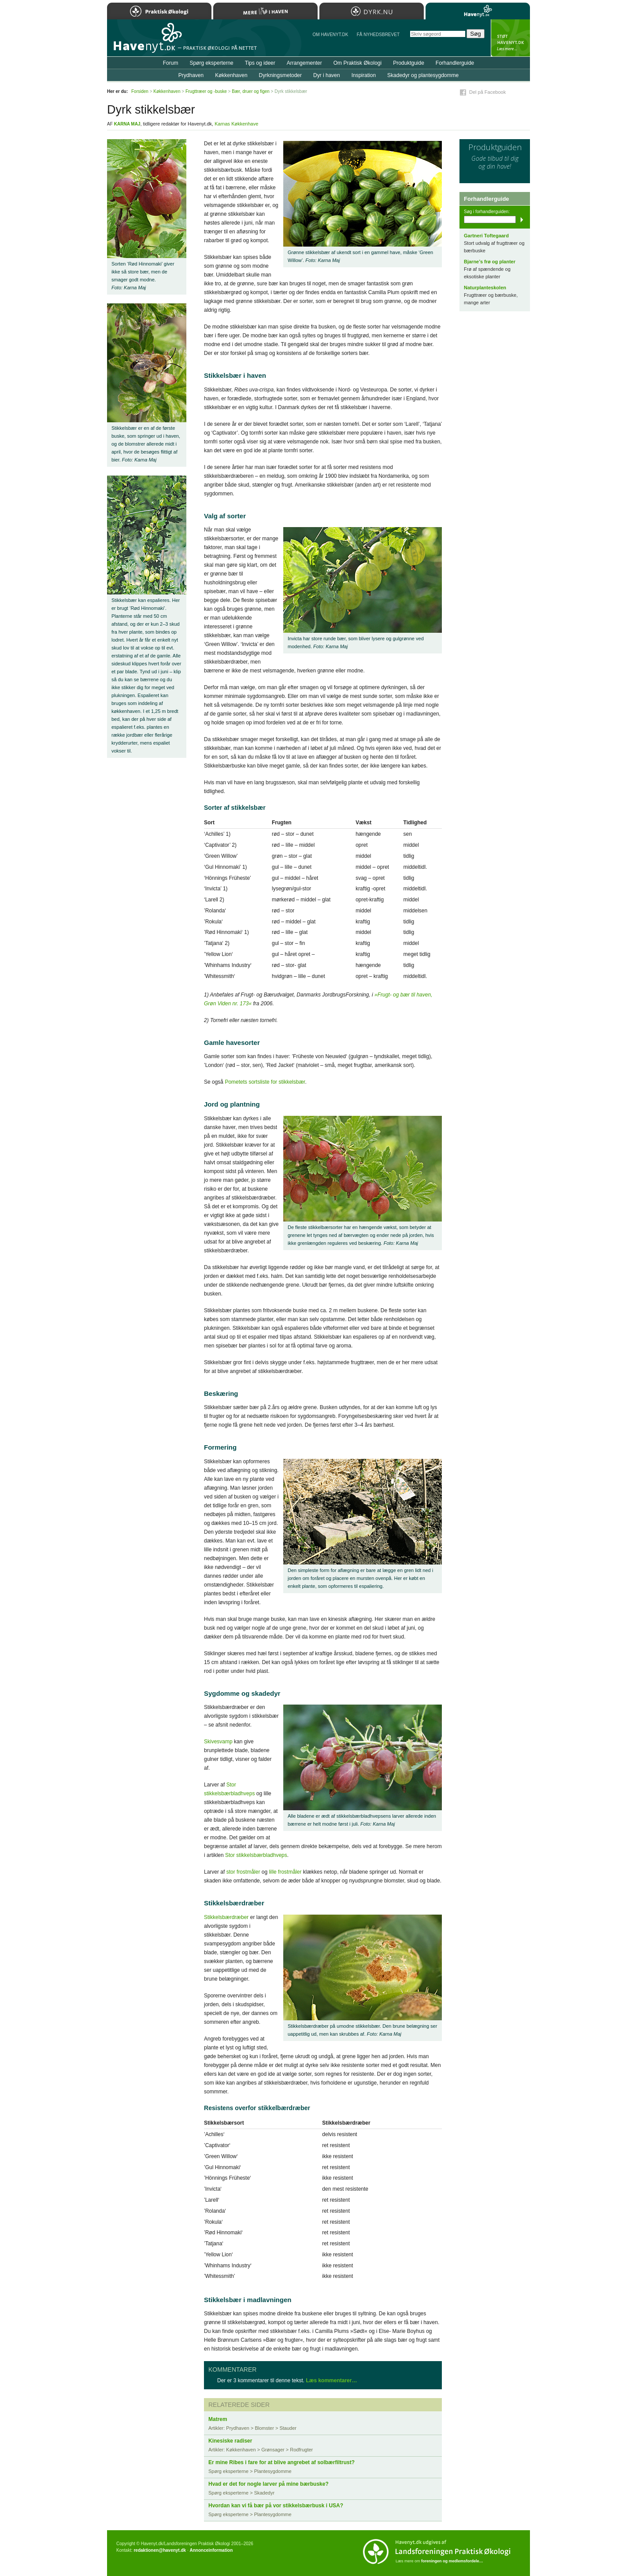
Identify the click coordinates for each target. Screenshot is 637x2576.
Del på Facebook (487, 92)
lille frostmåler (285, 1872)
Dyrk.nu (371, 11)
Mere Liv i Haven (265, 11)
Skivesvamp (218, 1741)
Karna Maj (127, 124)
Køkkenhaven (231, 75)
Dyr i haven (326, 75)
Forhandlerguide (455, 63)
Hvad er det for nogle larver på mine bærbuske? (268, 2484)
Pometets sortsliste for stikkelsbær (265, 1082)
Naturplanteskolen (485, 287)
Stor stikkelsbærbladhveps (256, 1855)
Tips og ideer (260, 63)
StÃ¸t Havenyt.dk (510, 37)
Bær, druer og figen (251, 91)
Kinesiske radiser (230, 2441)
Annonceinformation (211, 2550)
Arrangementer (304, 63)
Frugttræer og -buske (206, 91)
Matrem (217, 2419)
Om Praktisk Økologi (357, 63)
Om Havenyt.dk (330, 34)
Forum (170, 63)
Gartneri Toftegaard (486, 235)
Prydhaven (191, 75)
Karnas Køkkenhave (236, 123)
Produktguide (408, 63)
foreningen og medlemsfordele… (452, 2561)
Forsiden (139, 91)
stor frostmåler (243, 1872)
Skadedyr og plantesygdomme (423, 75)
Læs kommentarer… (331, 2380)
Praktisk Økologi (159, 11)
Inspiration (364, 75)
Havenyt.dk (478, 11)
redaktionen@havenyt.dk (159, 2550)
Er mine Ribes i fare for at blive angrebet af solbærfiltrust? (281, 2462)
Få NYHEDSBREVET (378, 34)
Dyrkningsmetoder (280, 75)
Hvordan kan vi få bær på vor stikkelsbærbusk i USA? (275, 2505)
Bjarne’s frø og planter (489, 261)
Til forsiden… (145, 41)
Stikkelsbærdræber (226, 1917)
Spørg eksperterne (211, 63)
